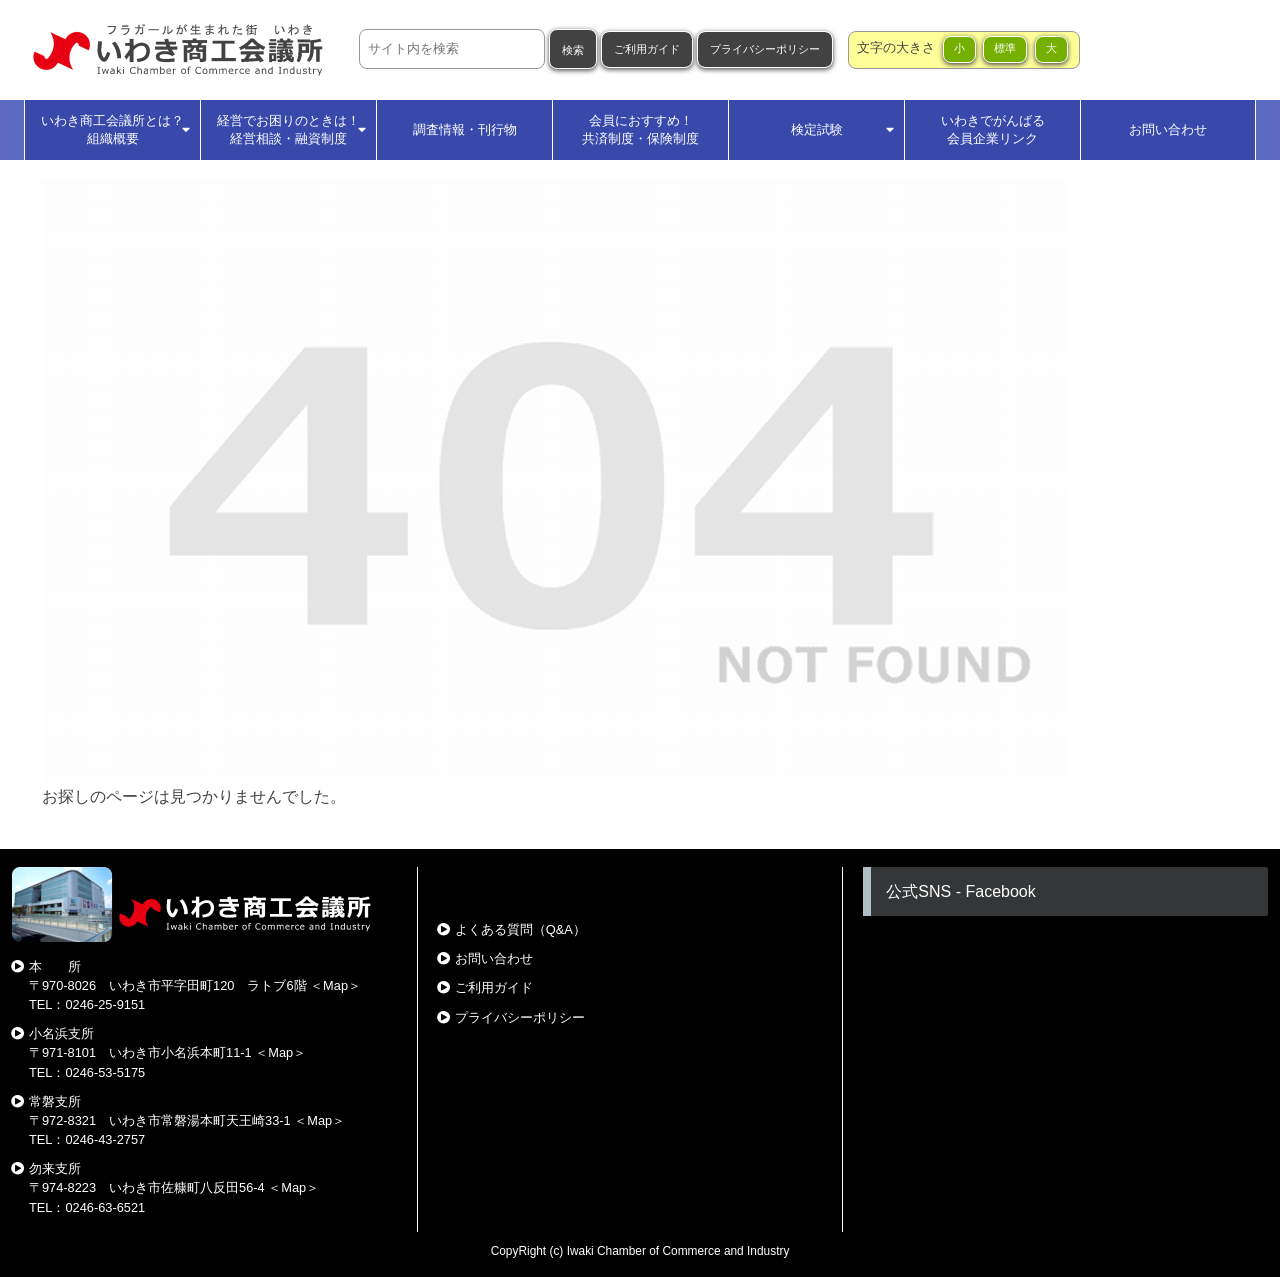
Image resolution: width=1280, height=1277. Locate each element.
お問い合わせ (494, 958)
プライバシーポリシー (765, 49)
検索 (573, 50)
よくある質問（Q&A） (520, 929)
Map (335, 985)
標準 (1005, 48)
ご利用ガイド (647, 49)
